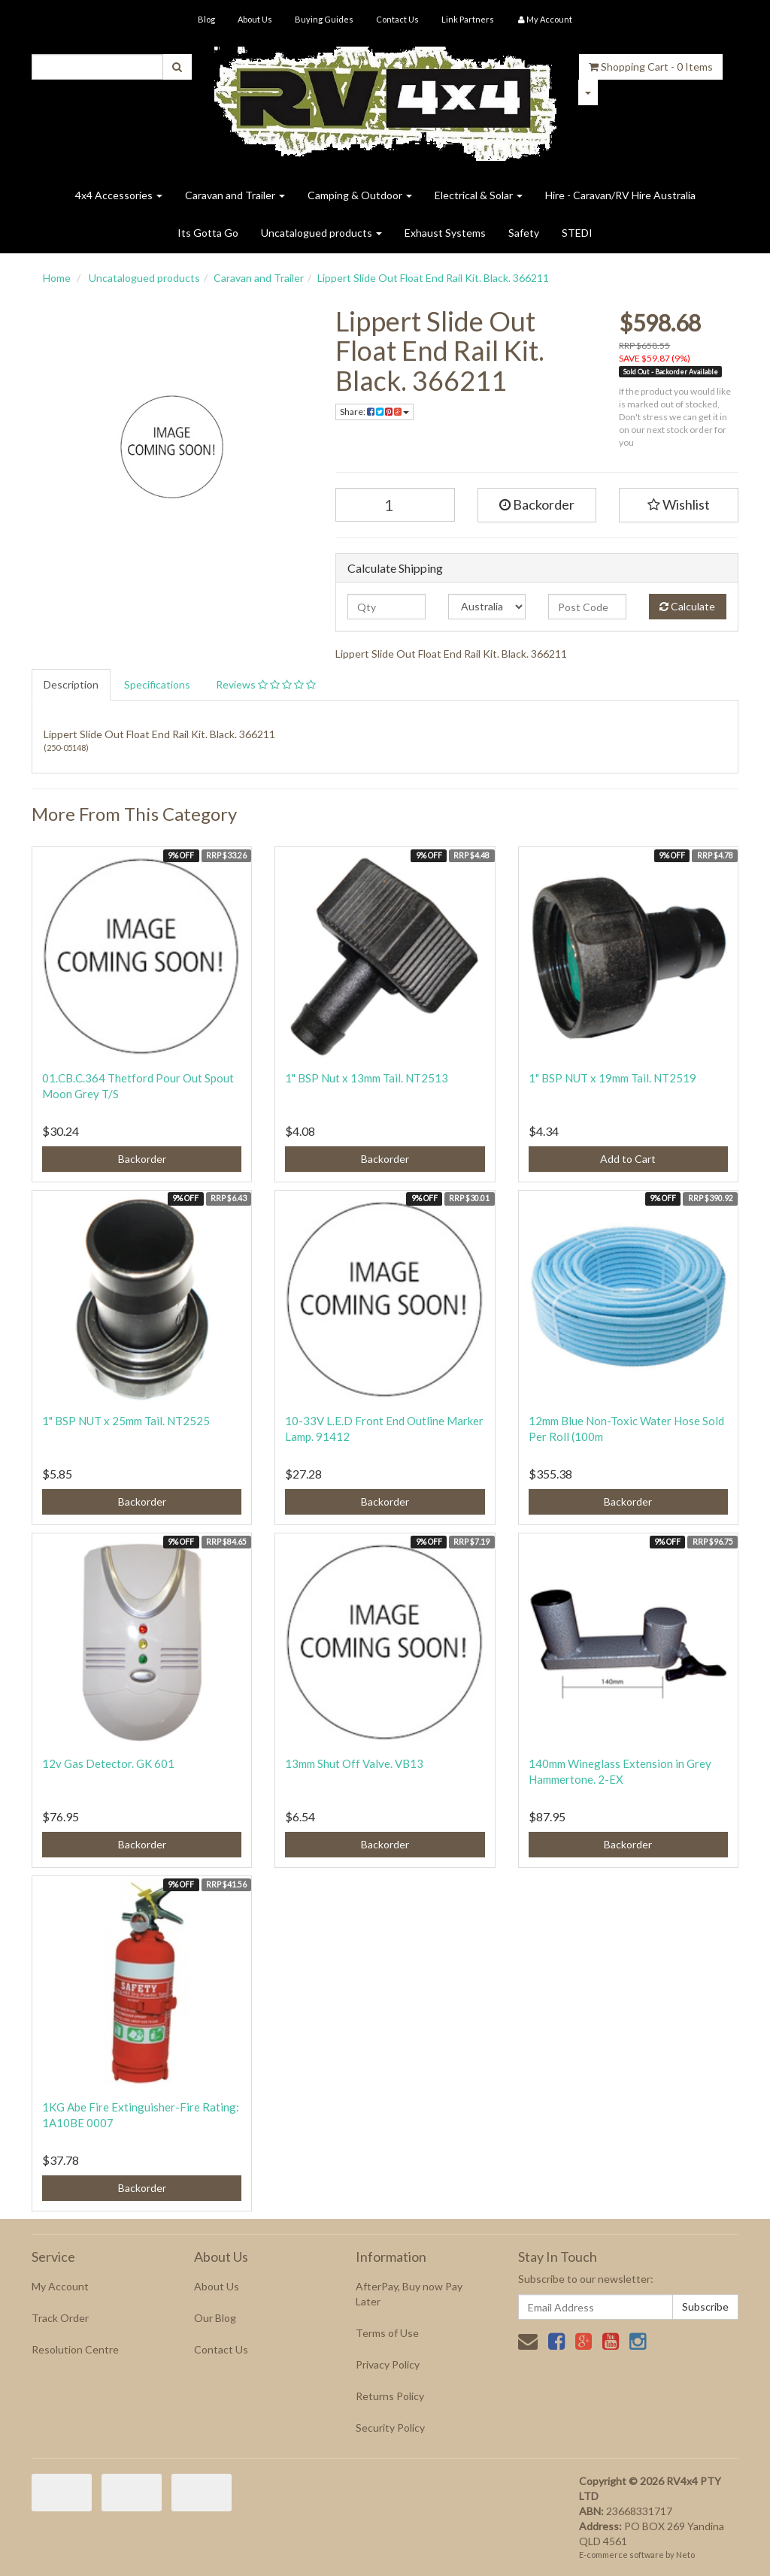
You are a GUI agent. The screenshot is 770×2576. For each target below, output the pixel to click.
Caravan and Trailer (235, 195)
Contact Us (397, 19)
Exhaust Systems (445, 232)
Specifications (157, 684)
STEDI (577, 232)
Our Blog (215, 2317)
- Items (651, 66)
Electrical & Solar (479, 195)
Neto (685, 2554)
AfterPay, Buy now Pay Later (409, 2294)
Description (71, 684)
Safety (523, 232)
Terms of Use (387, 2332)
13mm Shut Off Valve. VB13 (354, 1763)
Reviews (266, 684)
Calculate (687, 606)
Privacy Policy (388, 2364)
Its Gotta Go (207, 232)
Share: (374, 411)
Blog (206, 19)
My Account (60, 2286)
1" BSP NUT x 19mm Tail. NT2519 (612, 1078)
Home (57, 277)
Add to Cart (628, 1158)
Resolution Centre (75, 2349)
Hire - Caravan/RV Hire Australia (620, 195)
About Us (255, 19)
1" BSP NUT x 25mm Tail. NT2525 (126, 1420)
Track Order (60, 2317)
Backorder (536, 504)
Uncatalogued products (321, 232)
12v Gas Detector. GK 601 (108, 1763)
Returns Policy (390, 2396)
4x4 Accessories (118, 195)
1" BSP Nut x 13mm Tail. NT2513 (366, 1078)
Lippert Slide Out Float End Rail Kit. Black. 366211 (433, 277)
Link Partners (467, 19)
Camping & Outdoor (360, 195)
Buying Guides (324, 19)
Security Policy (390, 2427)
